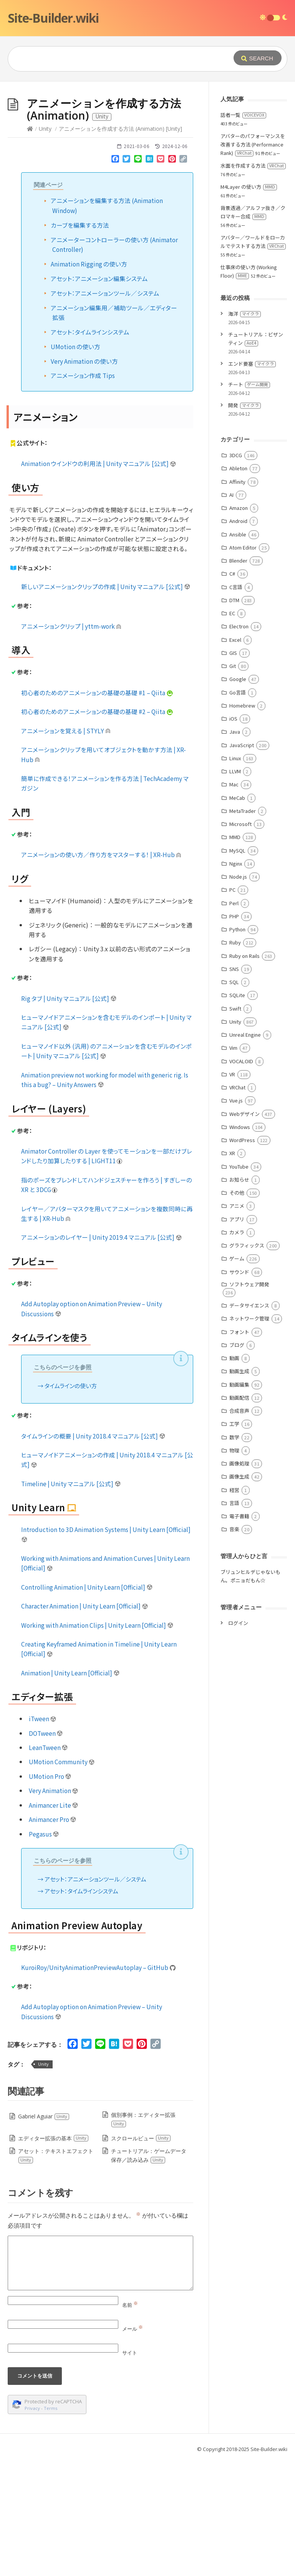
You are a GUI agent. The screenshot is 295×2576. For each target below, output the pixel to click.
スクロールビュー (141, 2253)
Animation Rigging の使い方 (89, 379)
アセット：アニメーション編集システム (99, 394)
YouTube (239, 1282)
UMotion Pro (50, 1891)
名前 (130, 2420)
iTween (43, 1834)
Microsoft (240, 939)
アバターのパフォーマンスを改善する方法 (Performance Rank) (252, 260)
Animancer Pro (53, 1934)
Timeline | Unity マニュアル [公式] (71, 1599)
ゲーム (236, 1373)
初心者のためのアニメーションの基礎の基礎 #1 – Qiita (97, 808)
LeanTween (48, 1862)
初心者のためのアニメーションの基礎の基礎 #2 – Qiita (97, 827)
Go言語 (237, 807)
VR (232, 1189)
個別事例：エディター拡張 (143, 2234)
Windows (239, 1242)
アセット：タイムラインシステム (90, 447)
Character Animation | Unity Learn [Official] (84, 1721)
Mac (234, 899)
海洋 (244, 429)
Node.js (238, 992)
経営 (234, 1605)
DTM (234, 715)
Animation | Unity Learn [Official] (70, 1788)
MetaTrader (242, 926)
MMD (234, 952)
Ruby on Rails (244, 1071)
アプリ (236, 1334)
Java (234, 847)
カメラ (236, 1347)
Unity (45, 244)
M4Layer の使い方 (248, 302)
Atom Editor (243, 662)
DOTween (46, 1848)
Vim (233, 1163)
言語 (234, 1618)
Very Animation (54, 1906)
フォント (239, 1447)
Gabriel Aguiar (44, 2231)
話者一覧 (243, 230)
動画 (234, 1473)
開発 (244, 520)
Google (237, 794)
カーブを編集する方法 (80, 340)
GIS (233, 768)
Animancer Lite (54, 1920)
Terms (51, 2523)
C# (232, 689)
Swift (235, 1123)
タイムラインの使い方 (71, 1501)
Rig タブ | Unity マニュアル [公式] (69, 1113)
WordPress (242, 1255)
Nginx (235, 978)
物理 (234, 1565)
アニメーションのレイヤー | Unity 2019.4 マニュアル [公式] (101, 1352)
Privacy (32, 2523)
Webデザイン (244, 1229)
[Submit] (258, 57)
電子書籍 (239, 1631)
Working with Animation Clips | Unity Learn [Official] (97, 1740)
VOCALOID (241, 1176)
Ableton (238, 583)
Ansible (237, 649)
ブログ (236, 1460)
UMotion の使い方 (75, 462)
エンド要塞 (252, 479)
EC (232, 728)
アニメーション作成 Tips (83, 490)
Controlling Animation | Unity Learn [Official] (87, 1702)
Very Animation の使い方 (84, 476)
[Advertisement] (147, 139)
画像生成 (239, 1591)
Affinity (237, 597)
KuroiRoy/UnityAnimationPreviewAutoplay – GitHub (98, 2082)
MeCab (237, 913)
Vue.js (236, 1215)
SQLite (237, 1110)
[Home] (30, 244)
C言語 (235, 702)
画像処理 (239, 1578)
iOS (233, 834)
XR (232, 1268)
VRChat (237, 1202)
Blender (238, 675)
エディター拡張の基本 (53, 2253)
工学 (234, 1539)
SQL (234, 1097)
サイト (129, 2467)
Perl (234, 1018)
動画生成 (239, 1486)
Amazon (238, 623)
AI (231, 610)
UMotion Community (62, 1877)
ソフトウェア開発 (249, 1399)
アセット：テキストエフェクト (55, 2271)
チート (249, 499)
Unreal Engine (245, 1150)
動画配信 (239, 1513)
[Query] (119, 59)
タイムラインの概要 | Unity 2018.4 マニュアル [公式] (93, 1551)
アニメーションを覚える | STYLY (65, 846)
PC (232, 1005)
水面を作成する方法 (253, 281)
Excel (235, 755)
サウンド (239, 1387)
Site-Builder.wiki (53, 18)
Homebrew (242, 820)
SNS (234, 1084)
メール (132, 2444)
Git (232, 781)
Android (238, 636)
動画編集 (239, 1500)
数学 (234, 1552)
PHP (234, 1031)
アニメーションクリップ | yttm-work (71, 741)
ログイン (238, 1738)
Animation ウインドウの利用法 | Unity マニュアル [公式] (98, 578)
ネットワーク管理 (249, 1433)
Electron (239, 741)
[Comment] (100, 2378)
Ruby (235, 1057)
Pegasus (44, 1949)
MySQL (237, 965)
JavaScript (241, 860)
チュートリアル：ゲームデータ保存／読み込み (148, 2271)
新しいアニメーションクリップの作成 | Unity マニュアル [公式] (106, 702)
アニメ (236, 1321)
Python (237, 1044)
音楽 (234, 1644)
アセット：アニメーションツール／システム (105, 408)
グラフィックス (246, 1360)
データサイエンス (249, 1420)
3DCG (235, 570)
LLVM (235, 886)
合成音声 (239, 1526)
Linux (235, 873)
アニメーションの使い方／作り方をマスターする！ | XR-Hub (101, 970)
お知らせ (239, 1295)
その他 (236, 1308)
